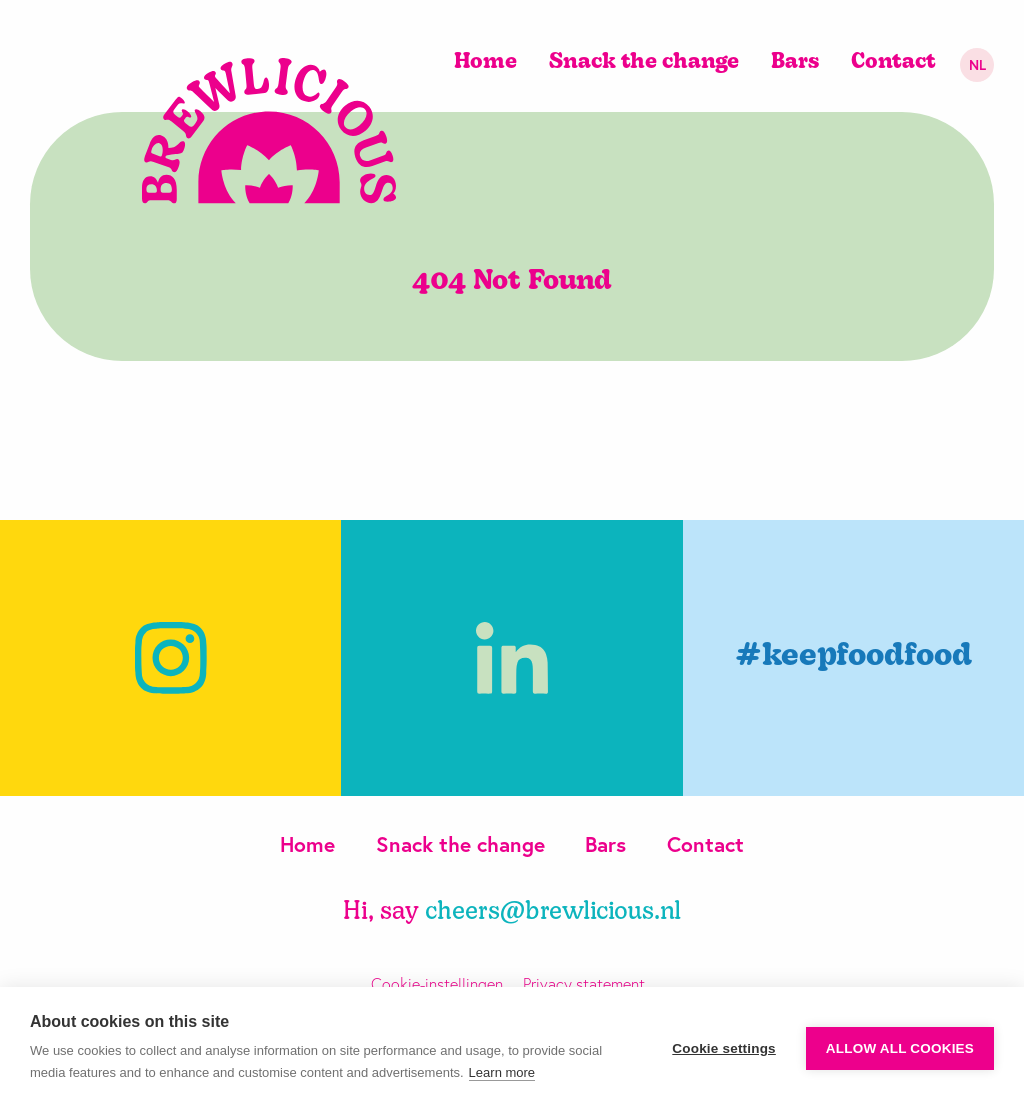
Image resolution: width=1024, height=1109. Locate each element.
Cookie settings (724, 1048)
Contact (893, 62)
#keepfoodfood (853, 657)
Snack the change (644, 62)
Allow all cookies (900, 1048)
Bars (795, 62)
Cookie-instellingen (437, 984)
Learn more (502, 1072)
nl (977, 65)
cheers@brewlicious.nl (553, 912)
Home (485, 62)
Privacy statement (584, 984)
